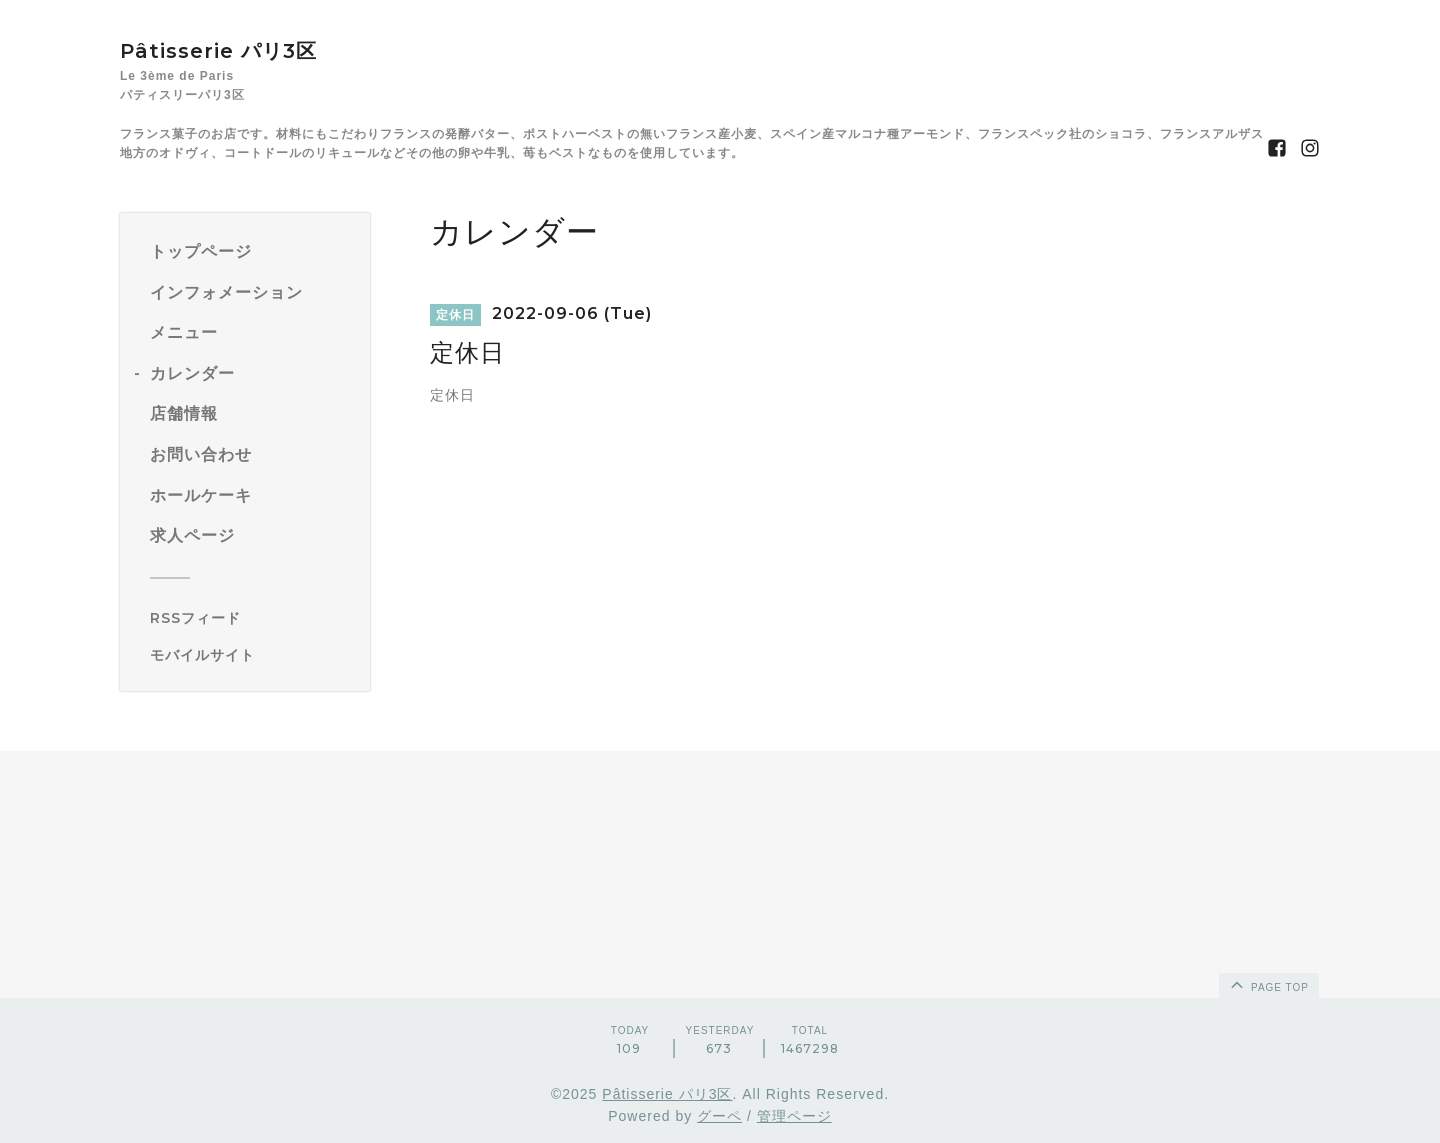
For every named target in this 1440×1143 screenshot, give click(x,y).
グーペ (719, 1116)
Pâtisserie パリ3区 (218, 51)
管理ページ (794, 1116)
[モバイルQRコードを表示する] (252, 655)
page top (1268, 984)
